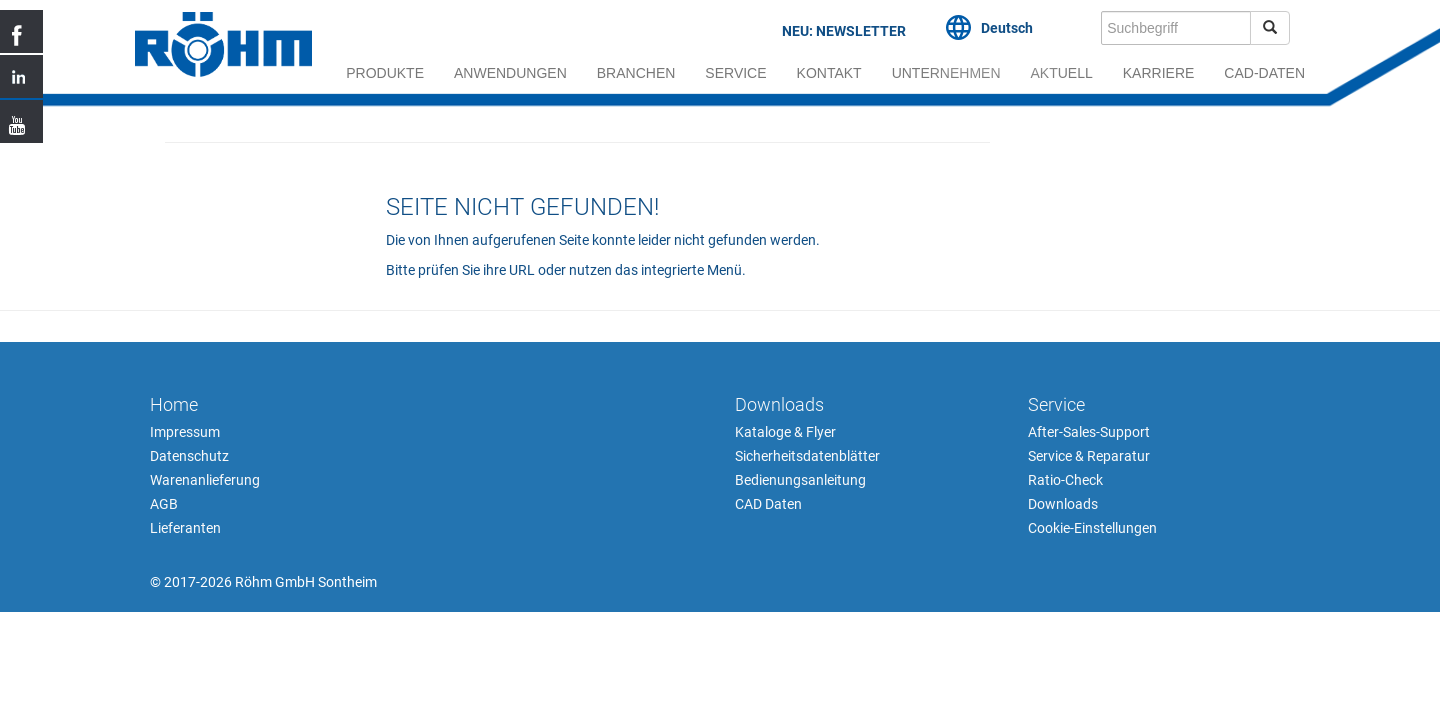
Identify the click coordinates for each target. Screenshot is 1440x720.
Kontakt (829, 73)
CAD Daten (768, 504)
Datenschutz (189, 456)
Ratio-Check (1065, 480)
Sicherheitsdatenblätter (807, 456)
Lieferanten (185, 528)
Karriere (1159, 73)
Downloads (779, 404)
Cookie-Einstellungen (1092, 528)
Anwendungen (510, 73)
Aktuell (1062, 73)
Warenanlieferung (205, 480)
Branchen (636, 73)
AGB (164, 504)
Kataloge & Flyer (785, 432)
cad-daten (1264, 73)
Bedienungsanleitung (800, 480)
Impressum (185, 432)
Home (174, 404)
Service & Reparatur (1089, 456)
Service (735, 73)
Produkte (385, 73)
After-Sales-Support (1089, 432)
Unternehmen (946, 73)
